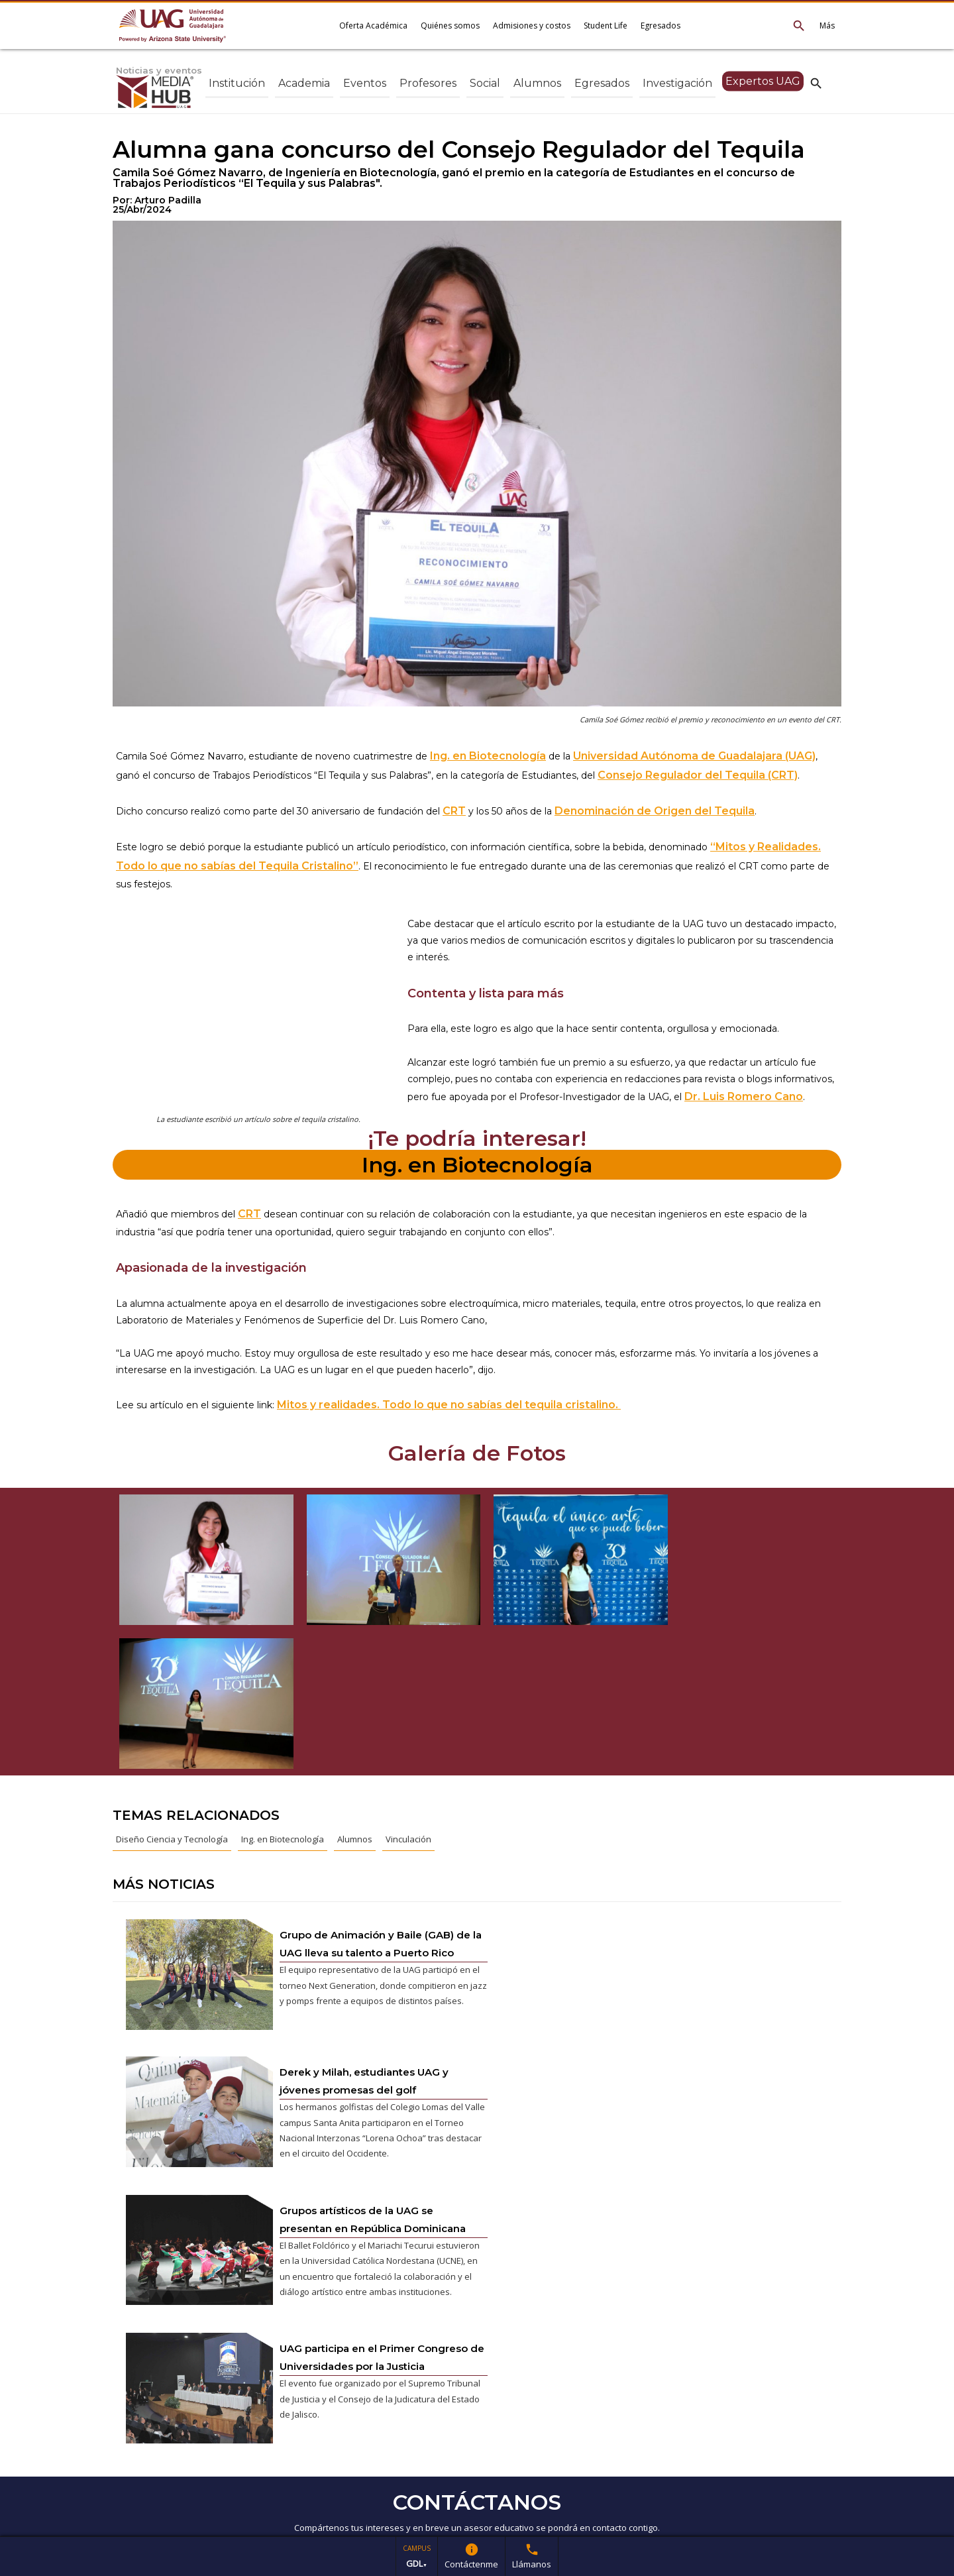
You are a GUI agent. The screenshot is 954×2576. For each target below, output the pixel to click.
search (816, 83)
